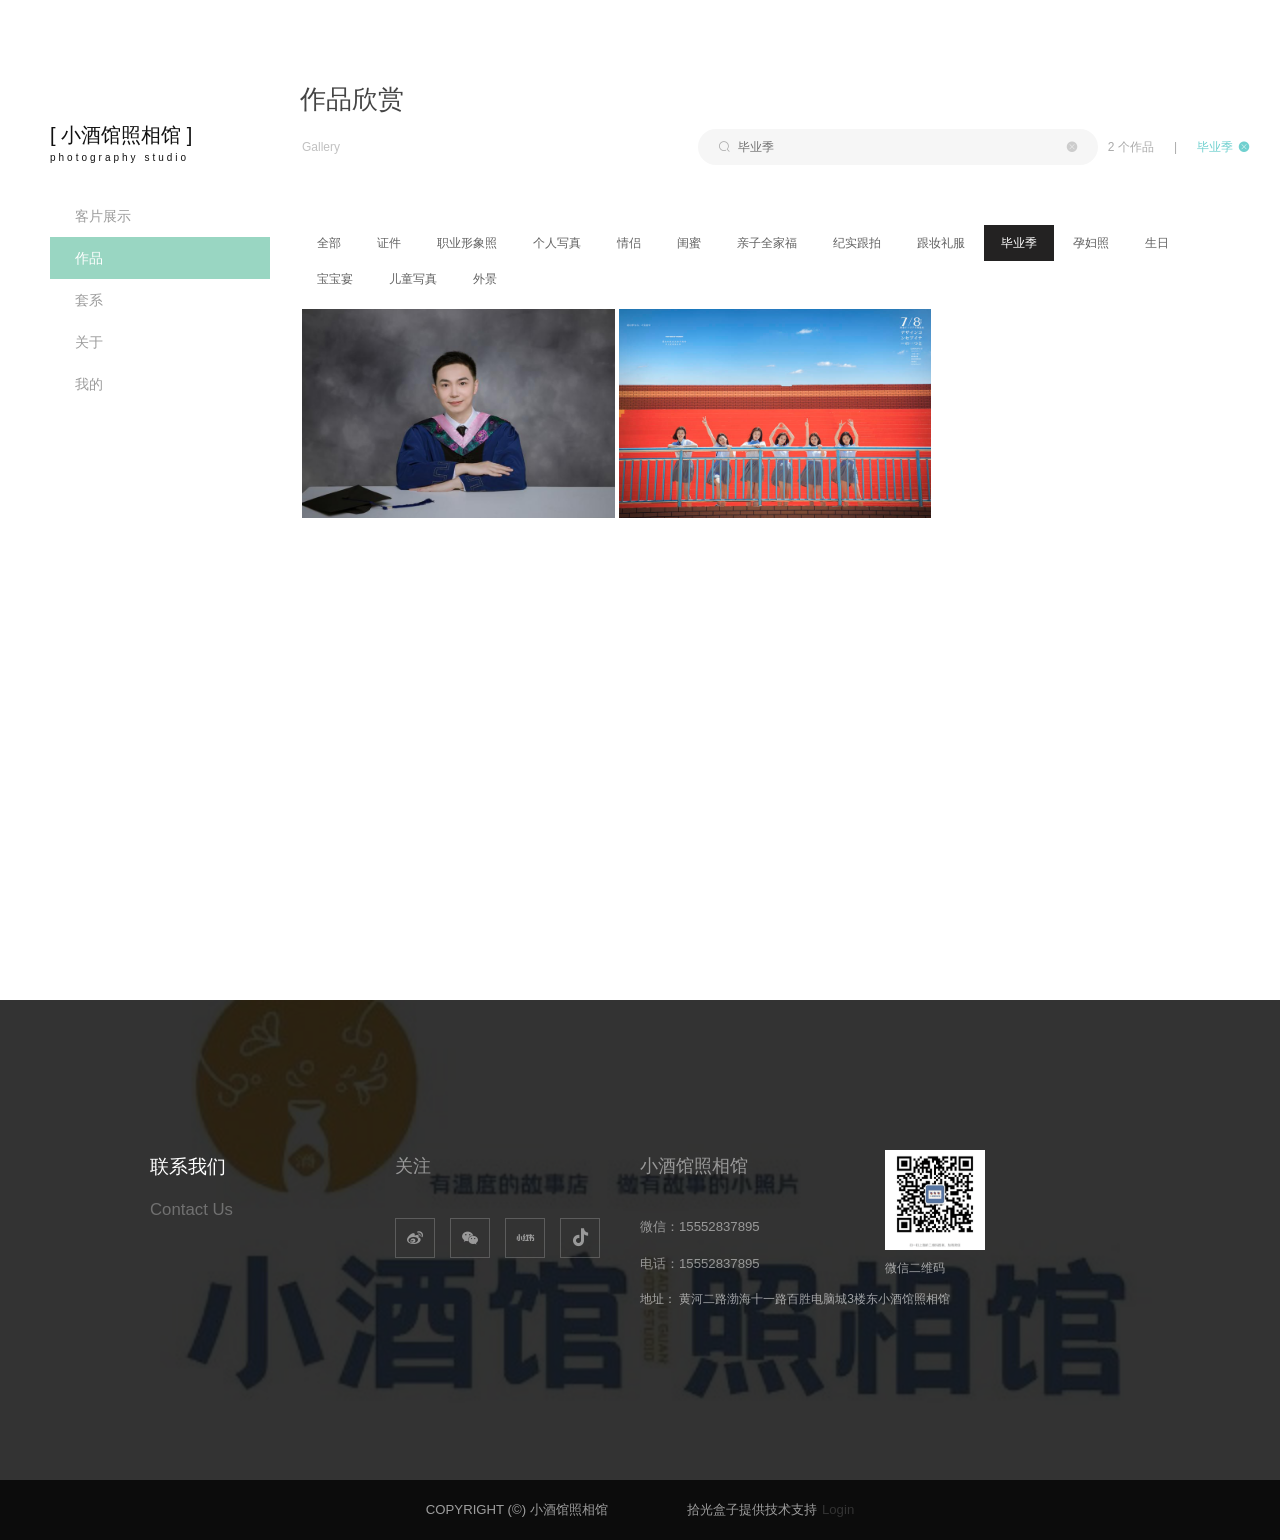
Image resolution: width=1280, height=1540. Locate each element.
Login (838, 1509)
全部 (329, 243)
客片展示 (103, 216)
